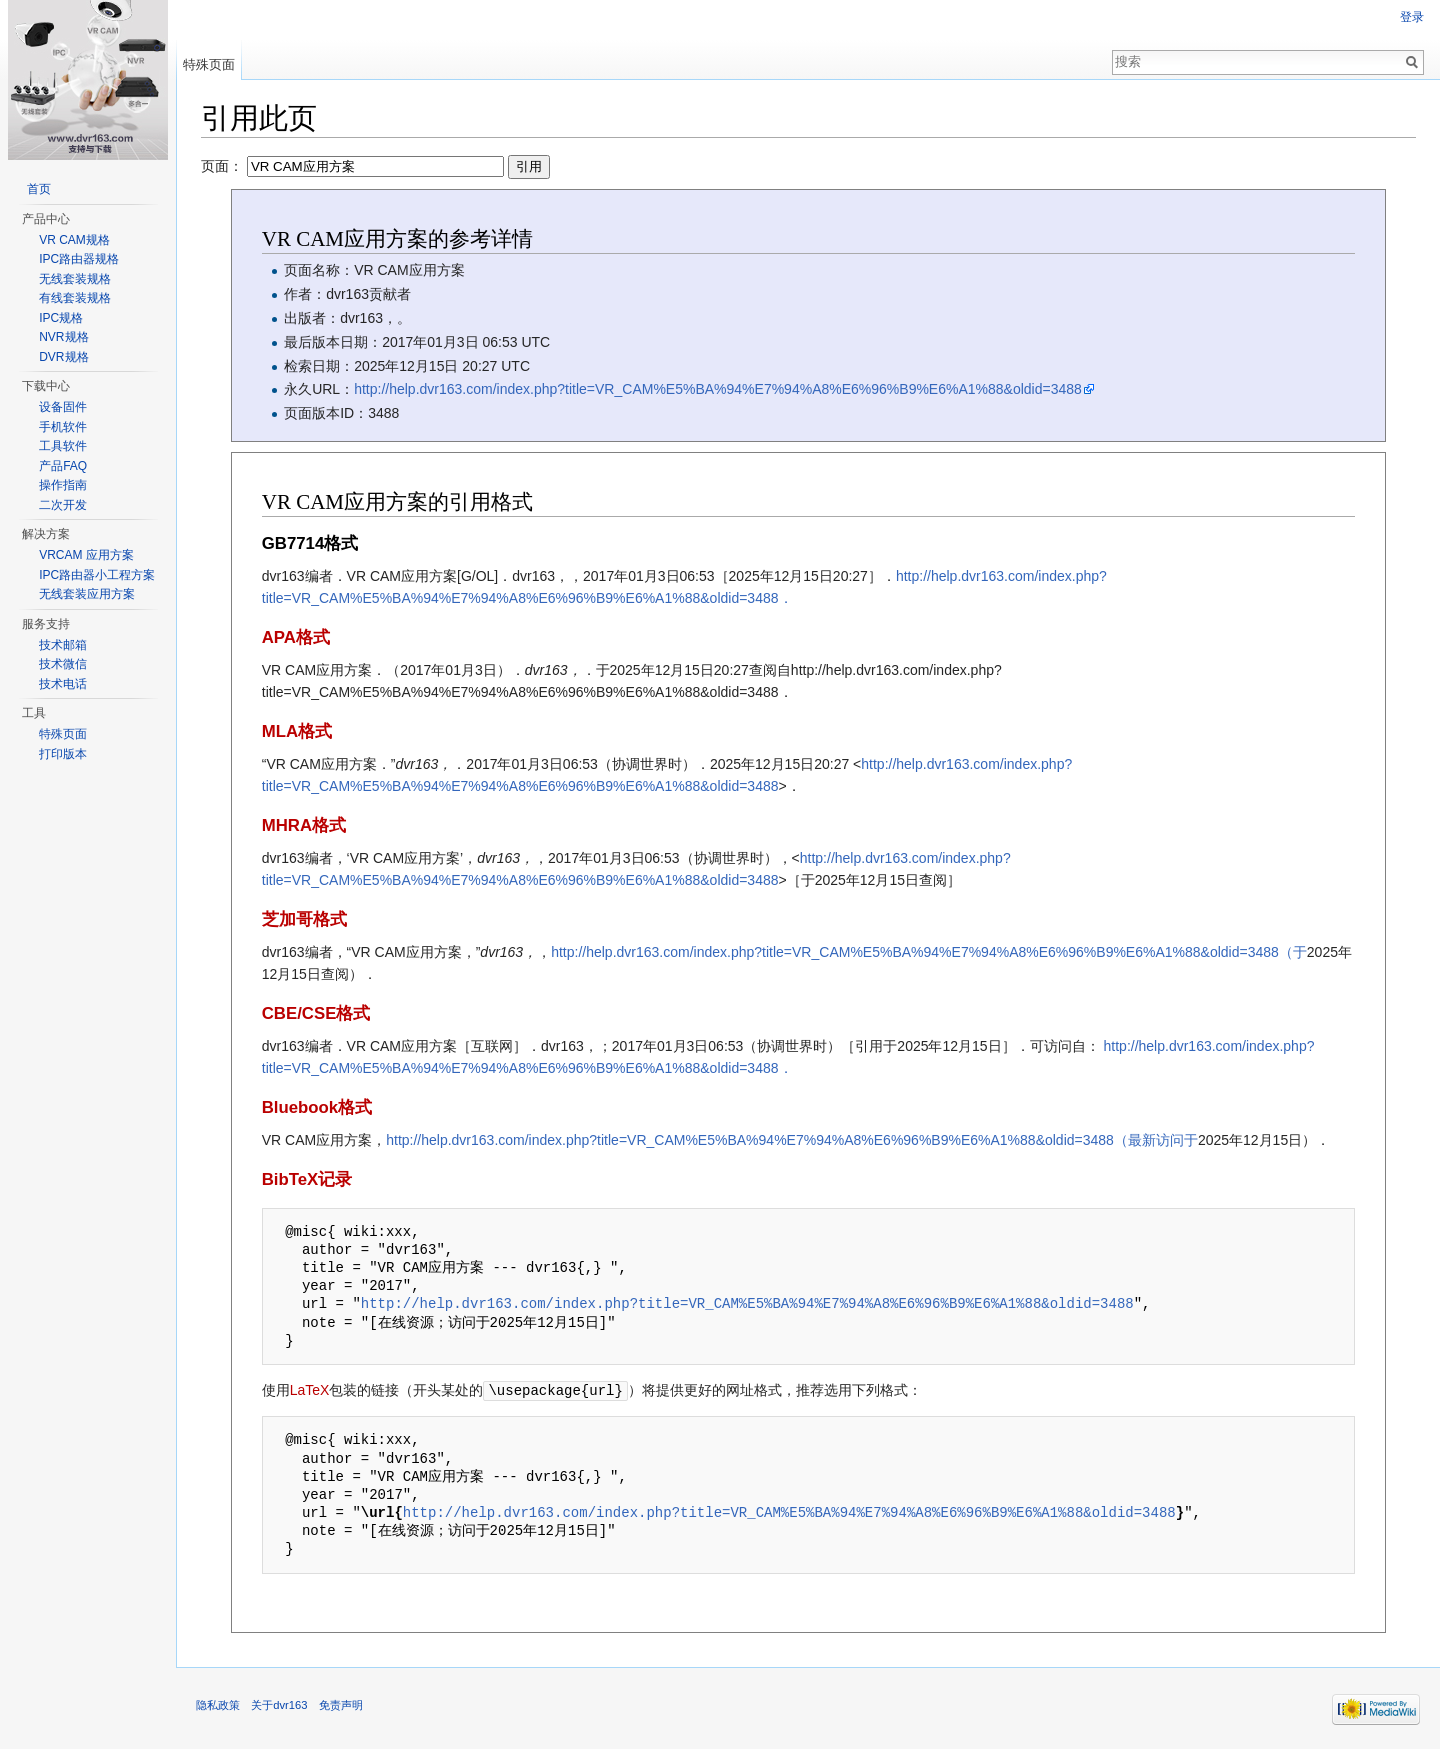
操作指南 (63, 485)
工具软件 (63, 446)
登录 (1412, 17)
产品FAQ (63, 466)
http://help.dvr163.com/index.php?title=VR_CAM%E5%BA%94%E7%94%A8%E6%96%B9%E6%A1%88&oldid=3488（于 (929, 952)
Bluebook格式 (317, 1107)
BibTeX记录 (307, 1179)
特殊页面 (209, 64)
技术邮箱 (63, 645)
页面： (375, 166)
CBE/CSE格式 (316, 1013)
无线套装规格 (75, 279)
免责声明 (341, 1704)
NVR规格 (63, 337)
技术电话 (63, 684)
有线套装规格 (75, 298)
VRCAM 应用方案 (86, 555)
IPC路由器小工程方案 (97, 575)
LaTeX (310, 1390)
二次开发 (63, 505)
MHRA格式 (304, 825)
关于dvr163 (279, 1704)
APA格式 (296, 637)
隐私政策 (218, 1704)
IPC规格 (61, 318)
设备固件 (63, 407)
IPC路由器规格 (79, 259)
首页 (39, 189)
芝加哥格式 (304, 919)
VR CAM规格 (74, 240)
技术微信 (63, 664)
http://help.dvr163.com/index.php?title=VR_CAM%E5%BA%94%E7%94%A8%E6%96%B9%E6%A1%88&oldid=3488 (718, 389)
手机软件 (63, 427)
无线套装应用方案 (87, 594)
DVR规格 (63, 357)
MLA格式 (297, 731)
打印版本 (63, 754)
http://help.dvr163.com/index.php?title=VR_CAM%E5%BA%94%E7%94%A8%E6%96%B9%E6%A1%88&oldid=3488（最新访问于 (792, 1140)
